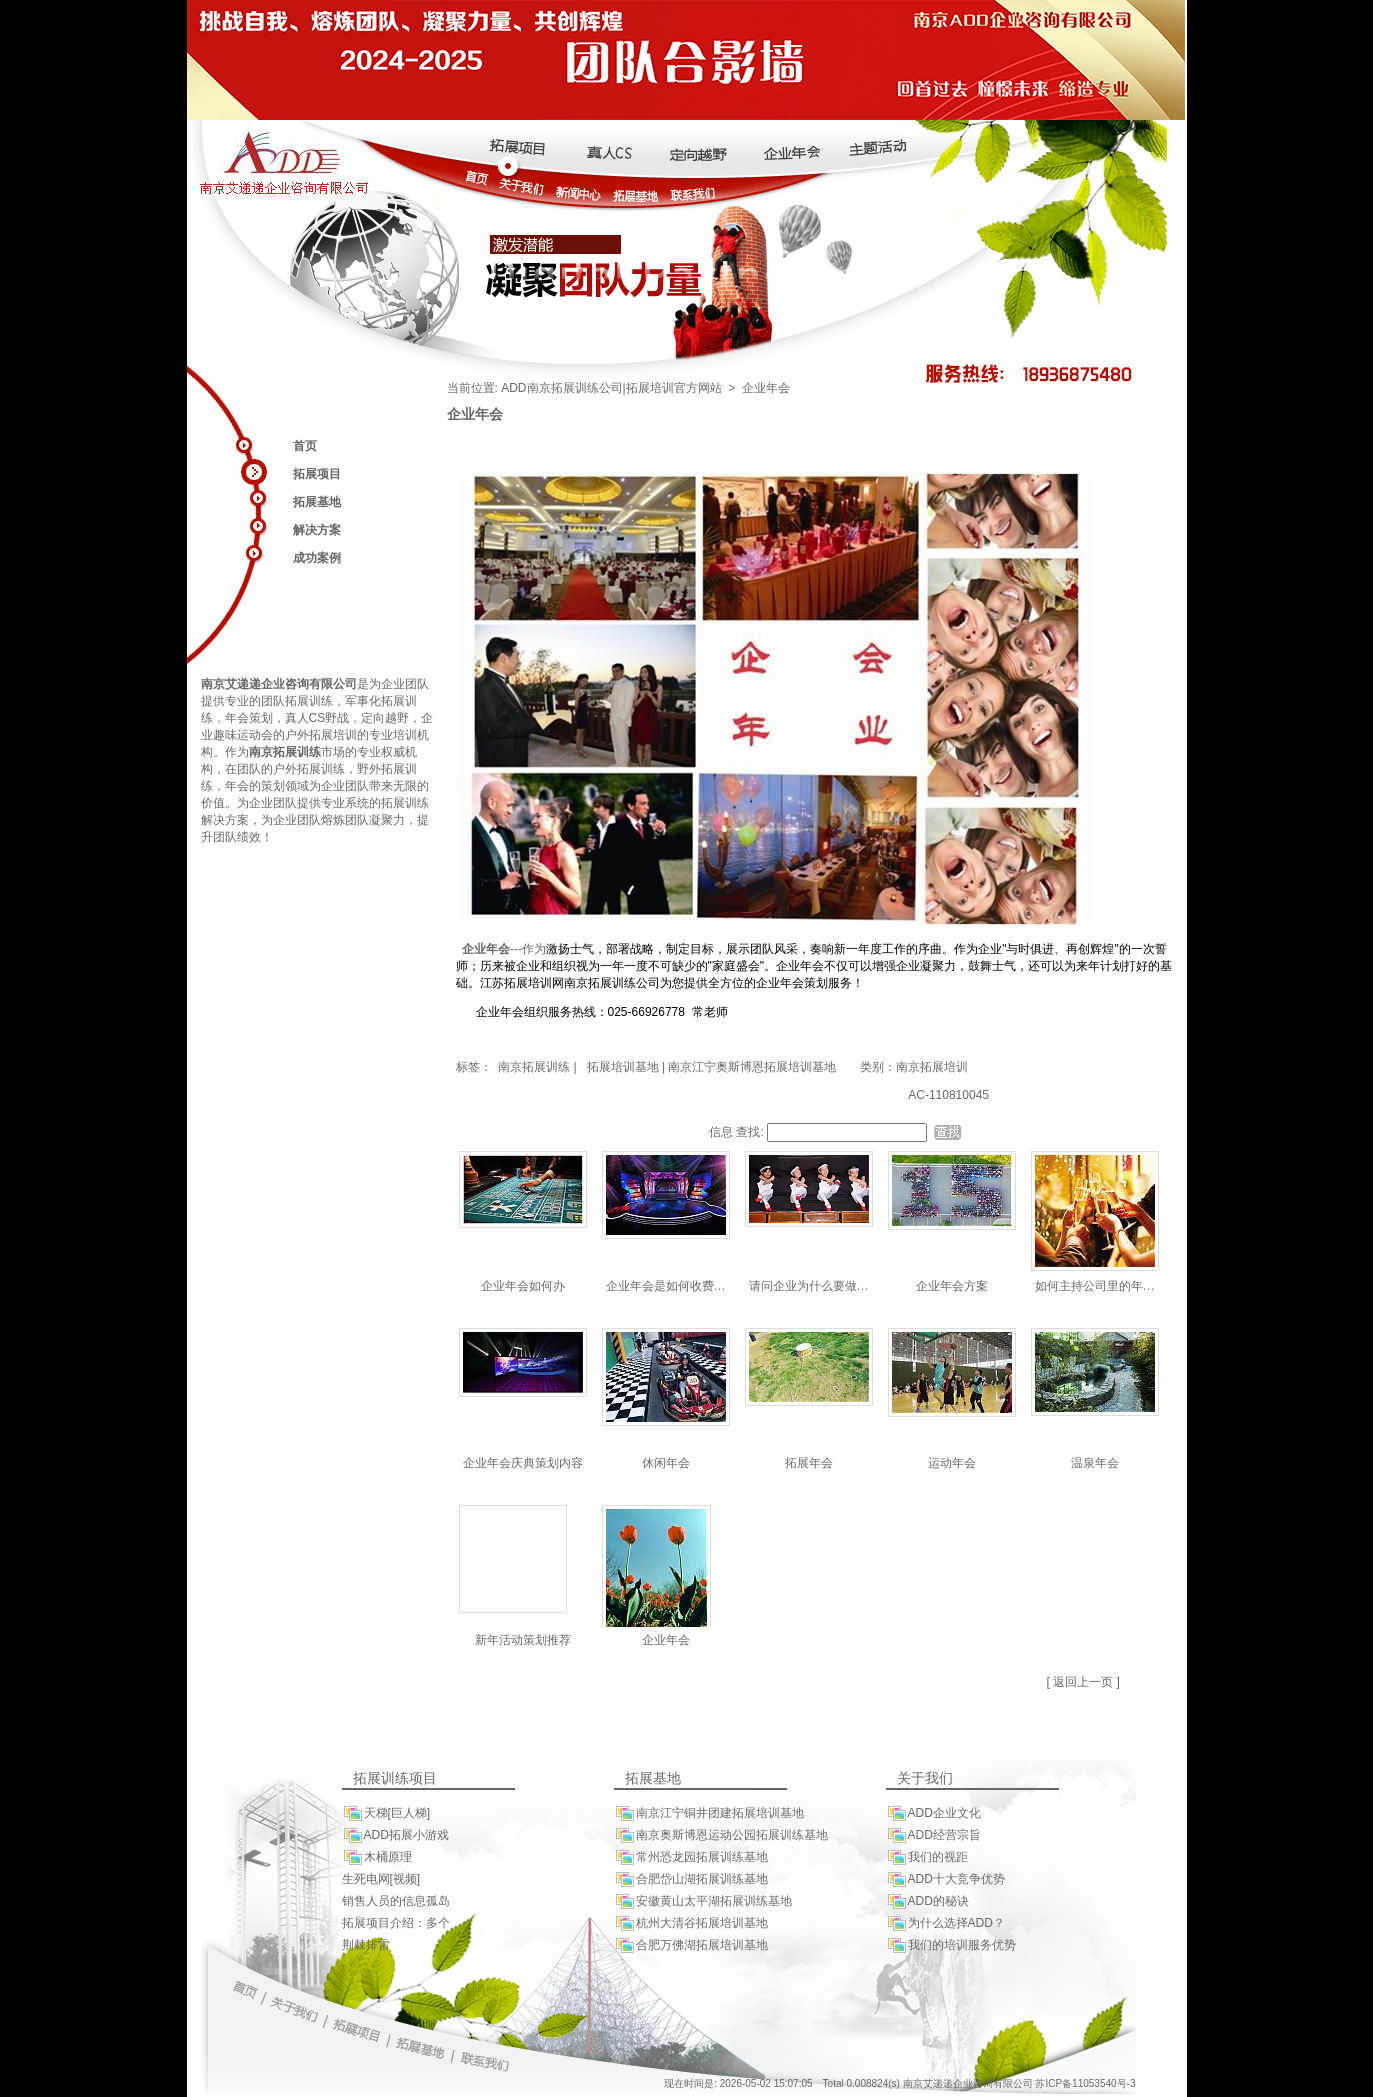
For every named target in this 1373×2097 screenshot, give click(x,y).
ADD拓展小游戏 (395, 1835)
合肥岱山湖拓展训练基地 (691, 1879)
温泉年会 (1095, 1463)
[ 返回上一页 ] (1083, 1682)
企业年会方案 (952, 1286)
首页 (305, 446)
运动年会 (952, 1463)
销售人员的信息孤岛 (396, 1901)
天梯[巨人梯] (386, 1813)
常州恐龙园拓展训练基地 (691, 1857)
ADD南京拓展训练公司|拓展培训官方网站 (611, 388)
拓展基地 (317, 502)
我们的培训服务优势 (951, 1945)
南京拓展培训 (932, 1067)
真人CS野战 (317, 718)
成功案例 (317, 558)
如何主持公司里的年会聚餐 (1107, 1286)
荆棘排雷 (366, 1945)
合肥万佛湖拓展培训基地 (691, 1945)
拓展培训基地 (623, 1067)
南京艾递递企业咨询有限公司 (279, 684)
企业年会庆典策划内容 (523, 1463)
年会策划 (249, 718)
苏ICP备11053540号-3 (1085, 2083)
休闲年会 (666, 1463)
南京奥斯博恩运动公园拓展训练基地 (721, 1835)
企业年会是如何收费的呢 (672, 1286)
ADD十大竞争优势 (945, 1879)
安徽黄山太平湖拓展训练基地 (703, 1901)
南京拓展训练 (532, 1067)
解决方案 (317, 530)
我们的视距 (927, 1857)
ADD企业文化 (933, 1813)
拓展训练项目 (395, 1778)
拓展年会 (809, 1463)
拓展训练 (309, 701)
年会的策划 (255, 786)
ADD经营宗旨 (933, 1835)
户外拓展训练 (309, 769)
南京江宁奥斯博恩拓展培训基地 (752, 1067)
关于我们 (925, 1778)
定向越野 (385, 718)
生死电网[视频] (381, 1879)
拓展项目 (317, 474)
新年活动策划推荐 (523, 1640)
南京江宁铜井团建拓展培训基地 (709, 1813)
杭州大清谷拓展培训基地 (691, 1923)
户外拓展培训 (321, 735)
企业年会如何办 (523, 1286)
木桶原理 (377, 1857)
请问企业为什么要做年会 (815, 1286)
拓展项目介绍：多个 (396, 1923)
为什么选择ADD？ (945, 1923)
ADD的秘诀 (927, 1901)
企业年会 (666, 1640)
